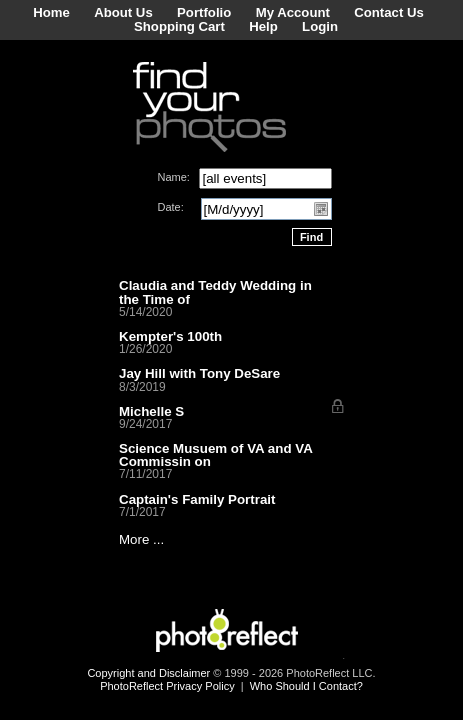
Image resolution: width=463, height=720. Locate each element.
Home (51, 12)
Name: (174, 177)
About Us (123, 12)
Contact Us (389, 12)
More (134, 539)
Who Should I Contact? (306, 686)
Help (263, 26)
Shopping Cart (179, 26)
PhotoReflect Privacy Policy (167, 686)
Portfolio (204, 12)
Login (320, 26)
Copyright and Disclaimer (150, 673)
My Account (293, 12)
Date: (171, 207)
